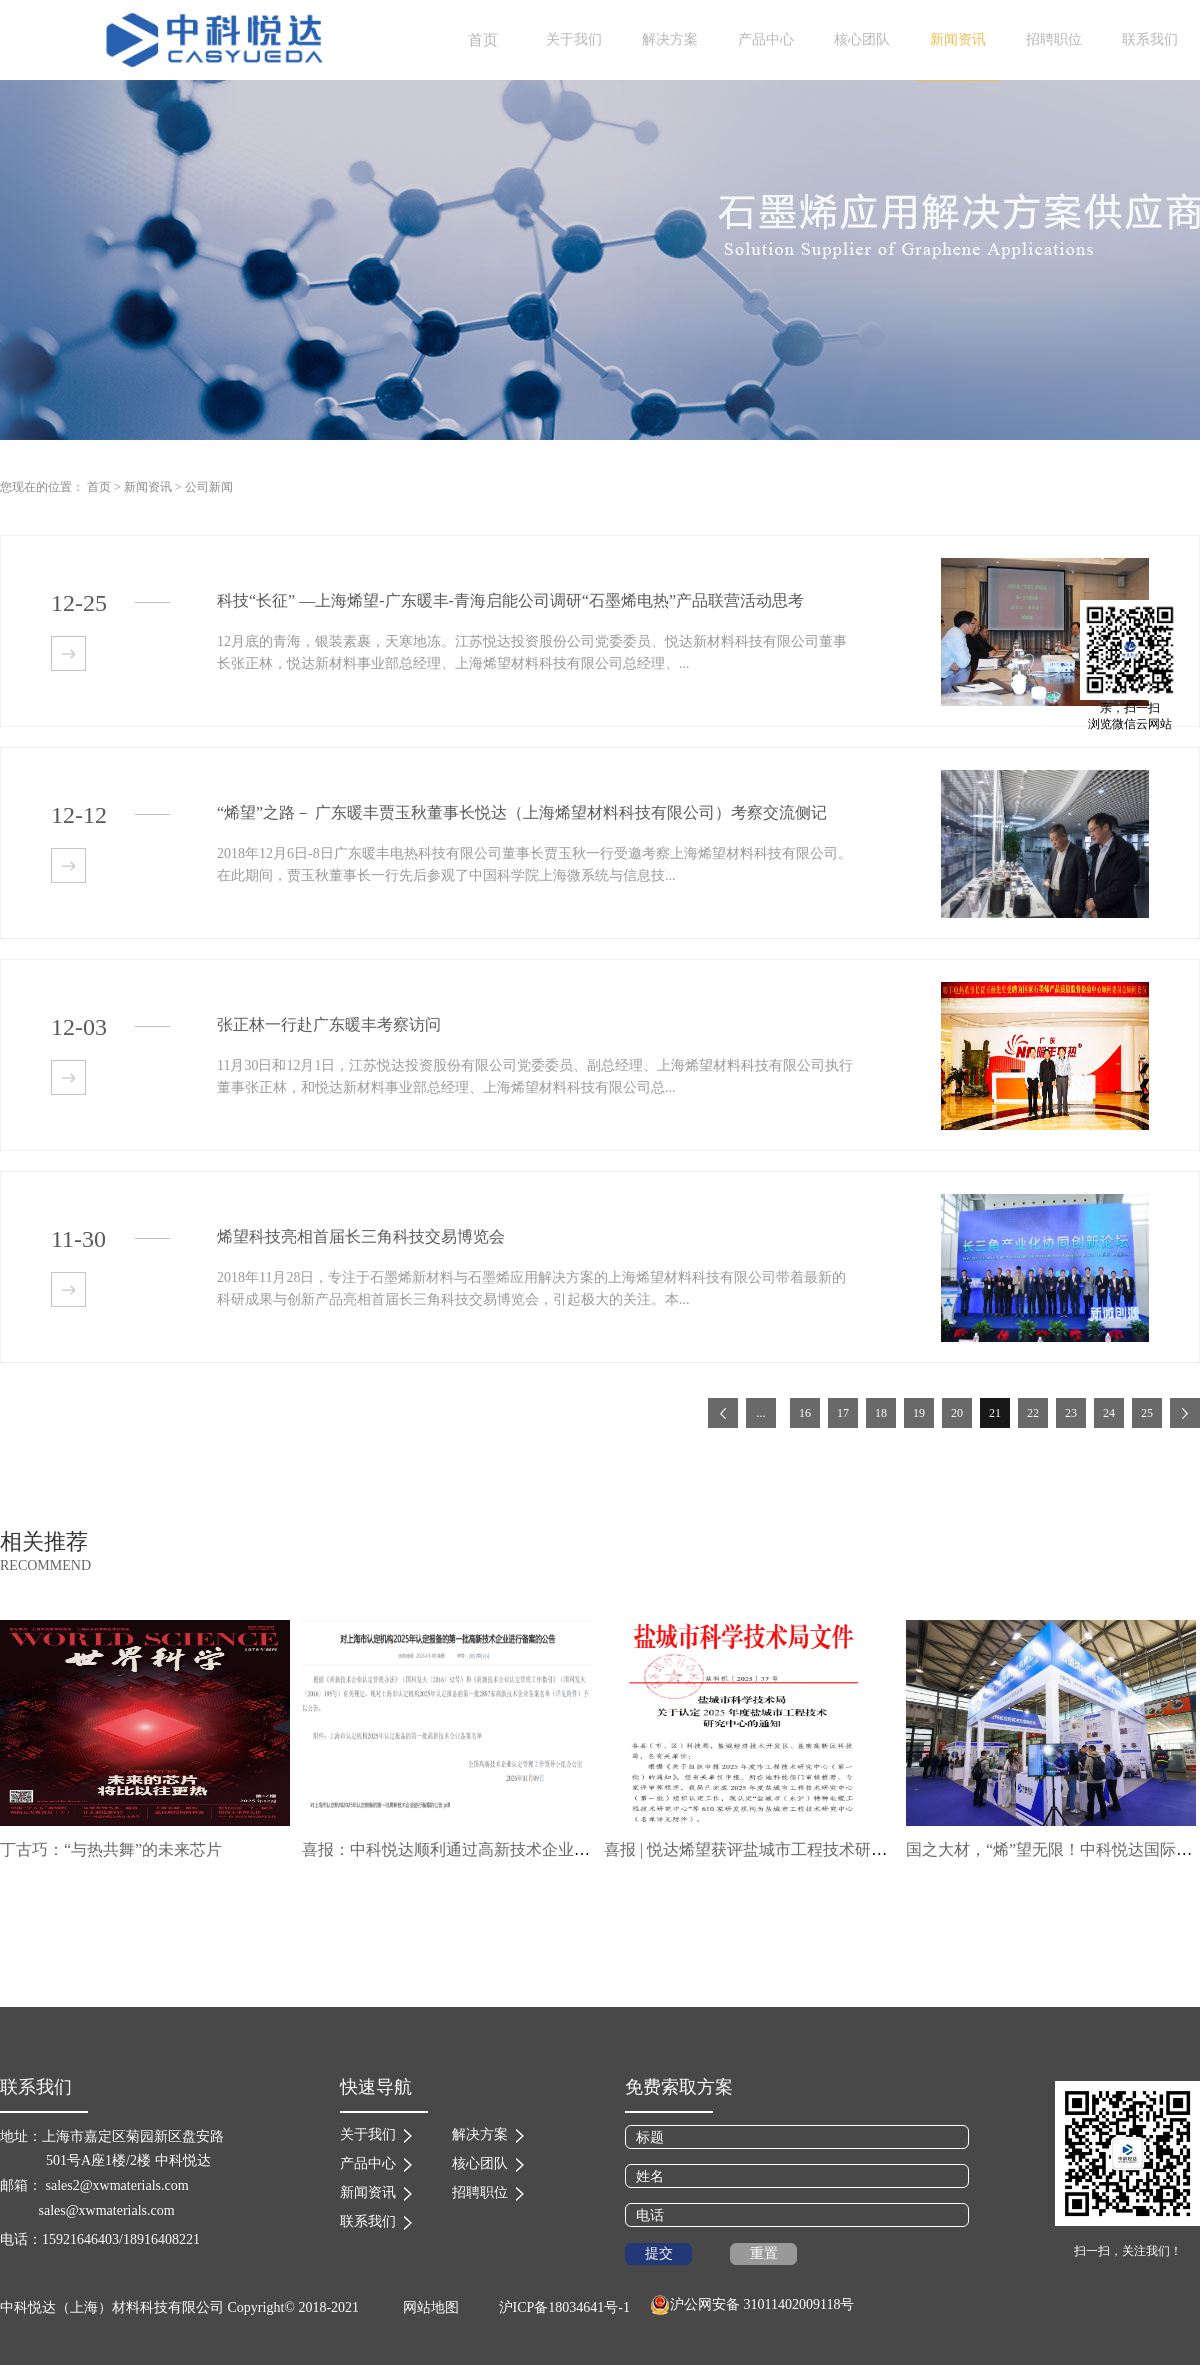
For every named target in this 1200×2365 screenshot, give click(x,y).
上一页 (723, 1413)
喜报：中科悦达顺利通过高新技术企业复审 (454, 1849)
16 (805, 1413)
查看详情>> (68, 653)
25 (1147, 1413)
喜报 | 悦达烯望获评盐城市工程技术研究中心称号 (777, 1849)
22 (1033, 1413)
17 (843, 1413)
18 (881, 1413)
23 (1071, 1413)
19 (919, 1413)
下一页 (1185, 1413)
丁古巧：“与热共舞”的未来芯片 (111, 1849)
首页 (483, 40)
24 (1109, 1413)
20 (957, 1413)
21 (995, 1413)
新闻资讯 (148, 487)
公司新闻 (209, 487)
